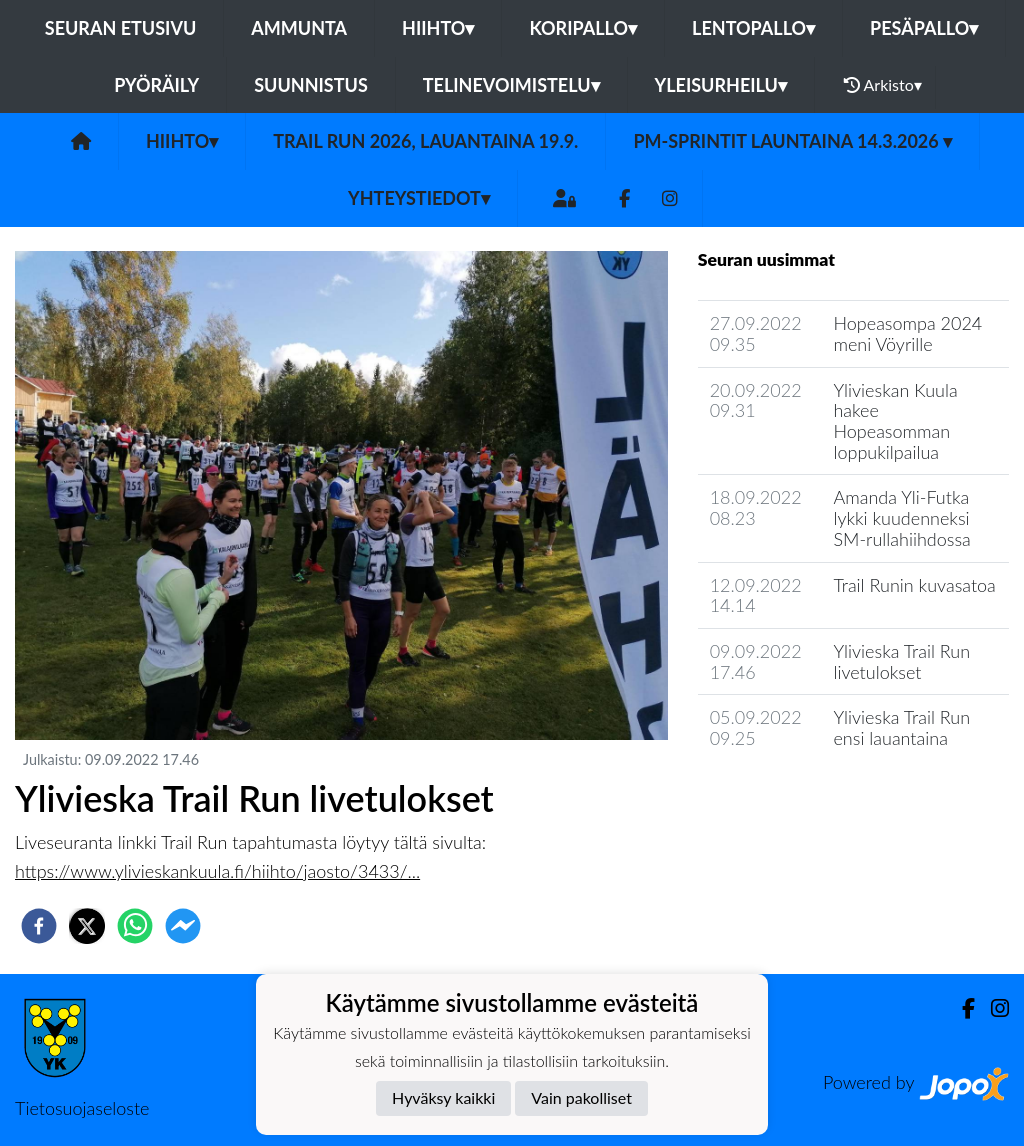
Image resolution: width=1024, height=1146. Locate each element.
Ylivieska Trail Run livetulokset (901, 661)
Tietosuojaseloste (82, 1108)
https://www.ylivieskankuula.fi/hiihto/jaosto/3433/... (217, 871)
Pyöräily (156, 85)
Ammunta (299, 28)
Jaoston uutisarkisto (789, 795)
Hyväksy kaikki (443, 1097)
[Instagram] (670, 198)
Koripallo (583, 28)
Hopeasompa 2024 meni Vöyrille (907, 333)
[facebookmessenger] (183, 926)
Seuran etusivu (121, 28)
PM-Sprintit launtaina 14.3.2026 (792, 141)
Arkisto (883, 85)
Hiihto (438, 28)
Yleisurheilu (721, 85)
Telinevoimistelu (511, 85)
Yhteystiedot (419, 198)
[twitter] (87, 926)
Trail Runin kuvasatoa (914, 585)
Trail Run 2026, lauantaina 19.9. (425, 141)
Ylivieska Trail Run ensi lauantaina (901, 727)
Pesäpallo (924, 28)
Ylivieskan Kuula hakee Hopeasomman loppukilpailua (895, 421)
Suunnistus (311, 85)
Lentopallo (753, 28)
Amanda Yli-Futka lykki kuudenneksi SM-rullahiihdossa (901, 517)
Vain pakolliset (581, 1097)
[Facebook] (624, 198)
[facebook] (39, 926)
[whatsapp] (135, 926)
